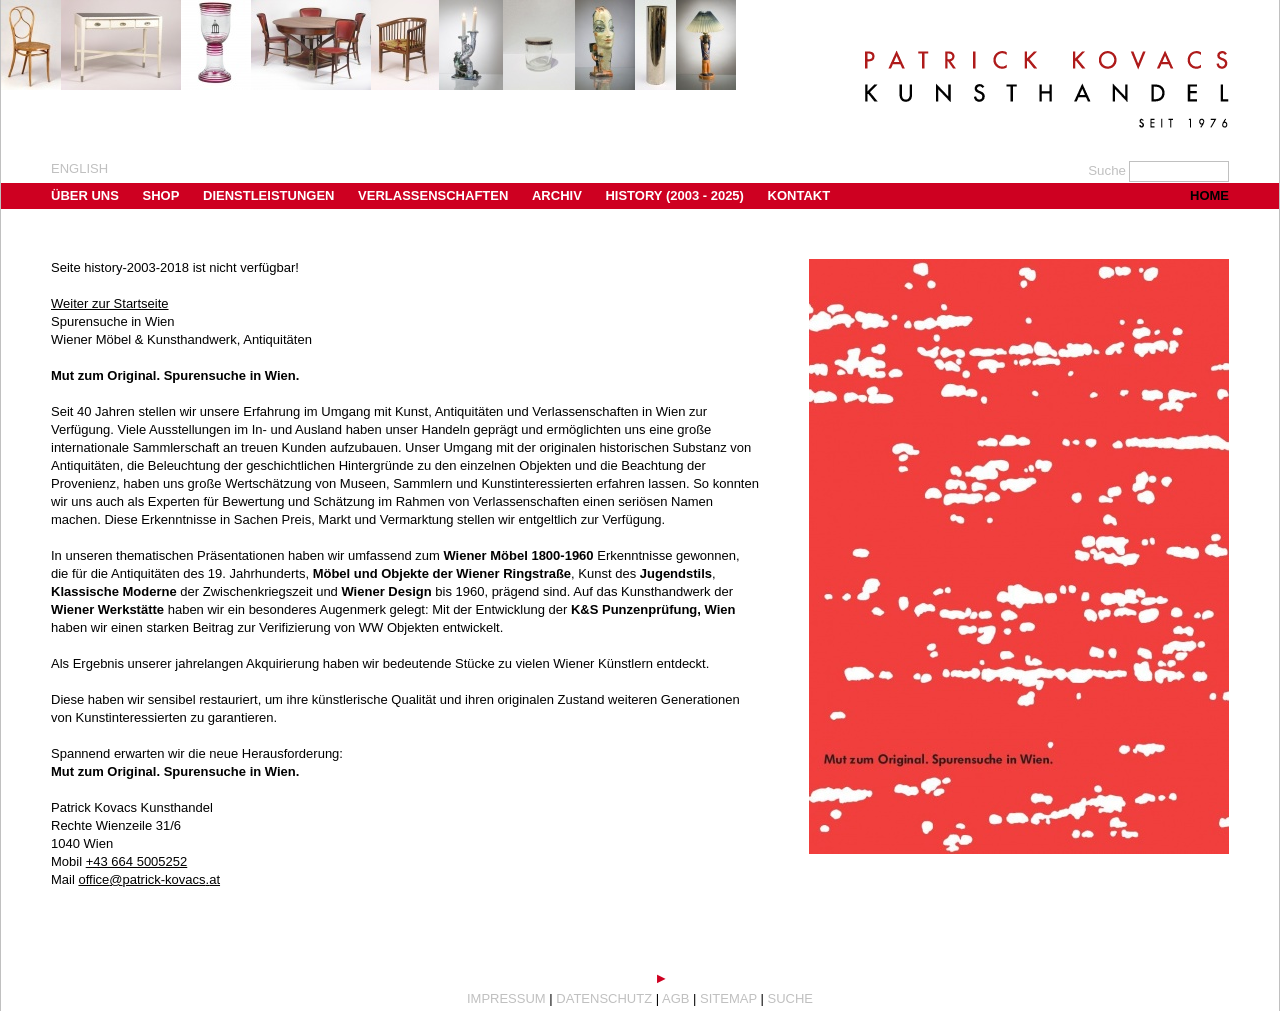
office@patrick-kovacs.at (149, 879)
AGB (675, 998)
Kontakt (799, 195)
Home (1209, 195)
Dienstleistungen (268, 195)
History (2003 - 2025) (674, 195)
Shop (161, 195)
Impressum (506, 998)
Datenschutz (604, 998)
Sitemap (728, 998)
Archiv (557, 195)
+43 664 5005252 (137, 861)
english (79, 168)
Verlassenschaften (433, 195)
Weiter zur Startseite (110, 303)
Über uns (85, 195)
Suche (791, 998)
